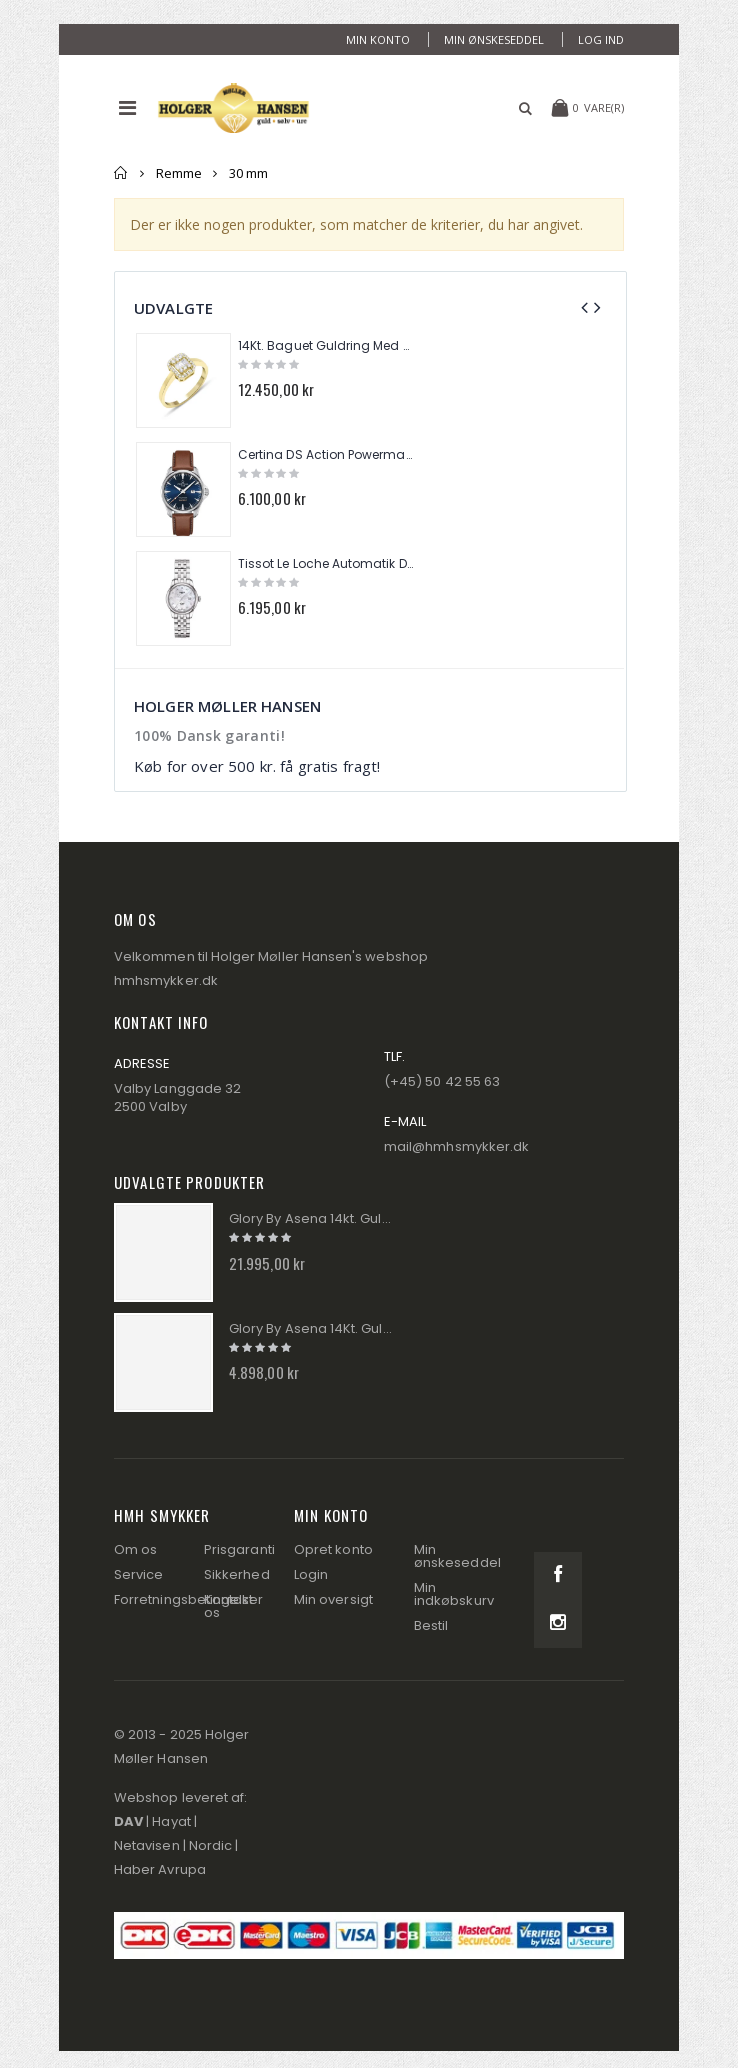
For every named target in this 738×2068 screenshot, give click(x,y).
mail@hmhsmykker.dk (456, 1146)
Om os (135, 1549)
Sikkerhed (237, 1574)
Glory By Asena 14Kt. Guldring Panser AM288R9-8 (312, 1329)
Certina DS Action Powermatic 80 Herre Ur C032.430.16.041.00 (326, 455)
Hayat (171, 1821)
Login (311, 1574)
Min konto (378, 39)
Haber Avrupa (160, 1869)
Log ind (601, 39)
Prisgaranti (239, 1549)
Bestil (431, 1625)
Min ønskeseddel (494, 39)
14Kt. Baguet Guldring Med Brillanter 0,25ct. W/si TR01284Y (326, 346)
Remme (179, 173)
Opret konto (333, 1549)
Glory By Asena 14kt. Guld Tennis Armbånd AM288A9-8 (312, 1219)
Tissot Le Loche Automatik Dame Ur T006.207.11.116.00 (326, 564)
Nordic (210, 1845)
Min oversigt (333, 1599)
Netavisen (147, 1845)
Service (138, 1574)
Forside (121, 173)
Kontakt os (228, 1606)
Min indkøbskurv (454, 1594)
